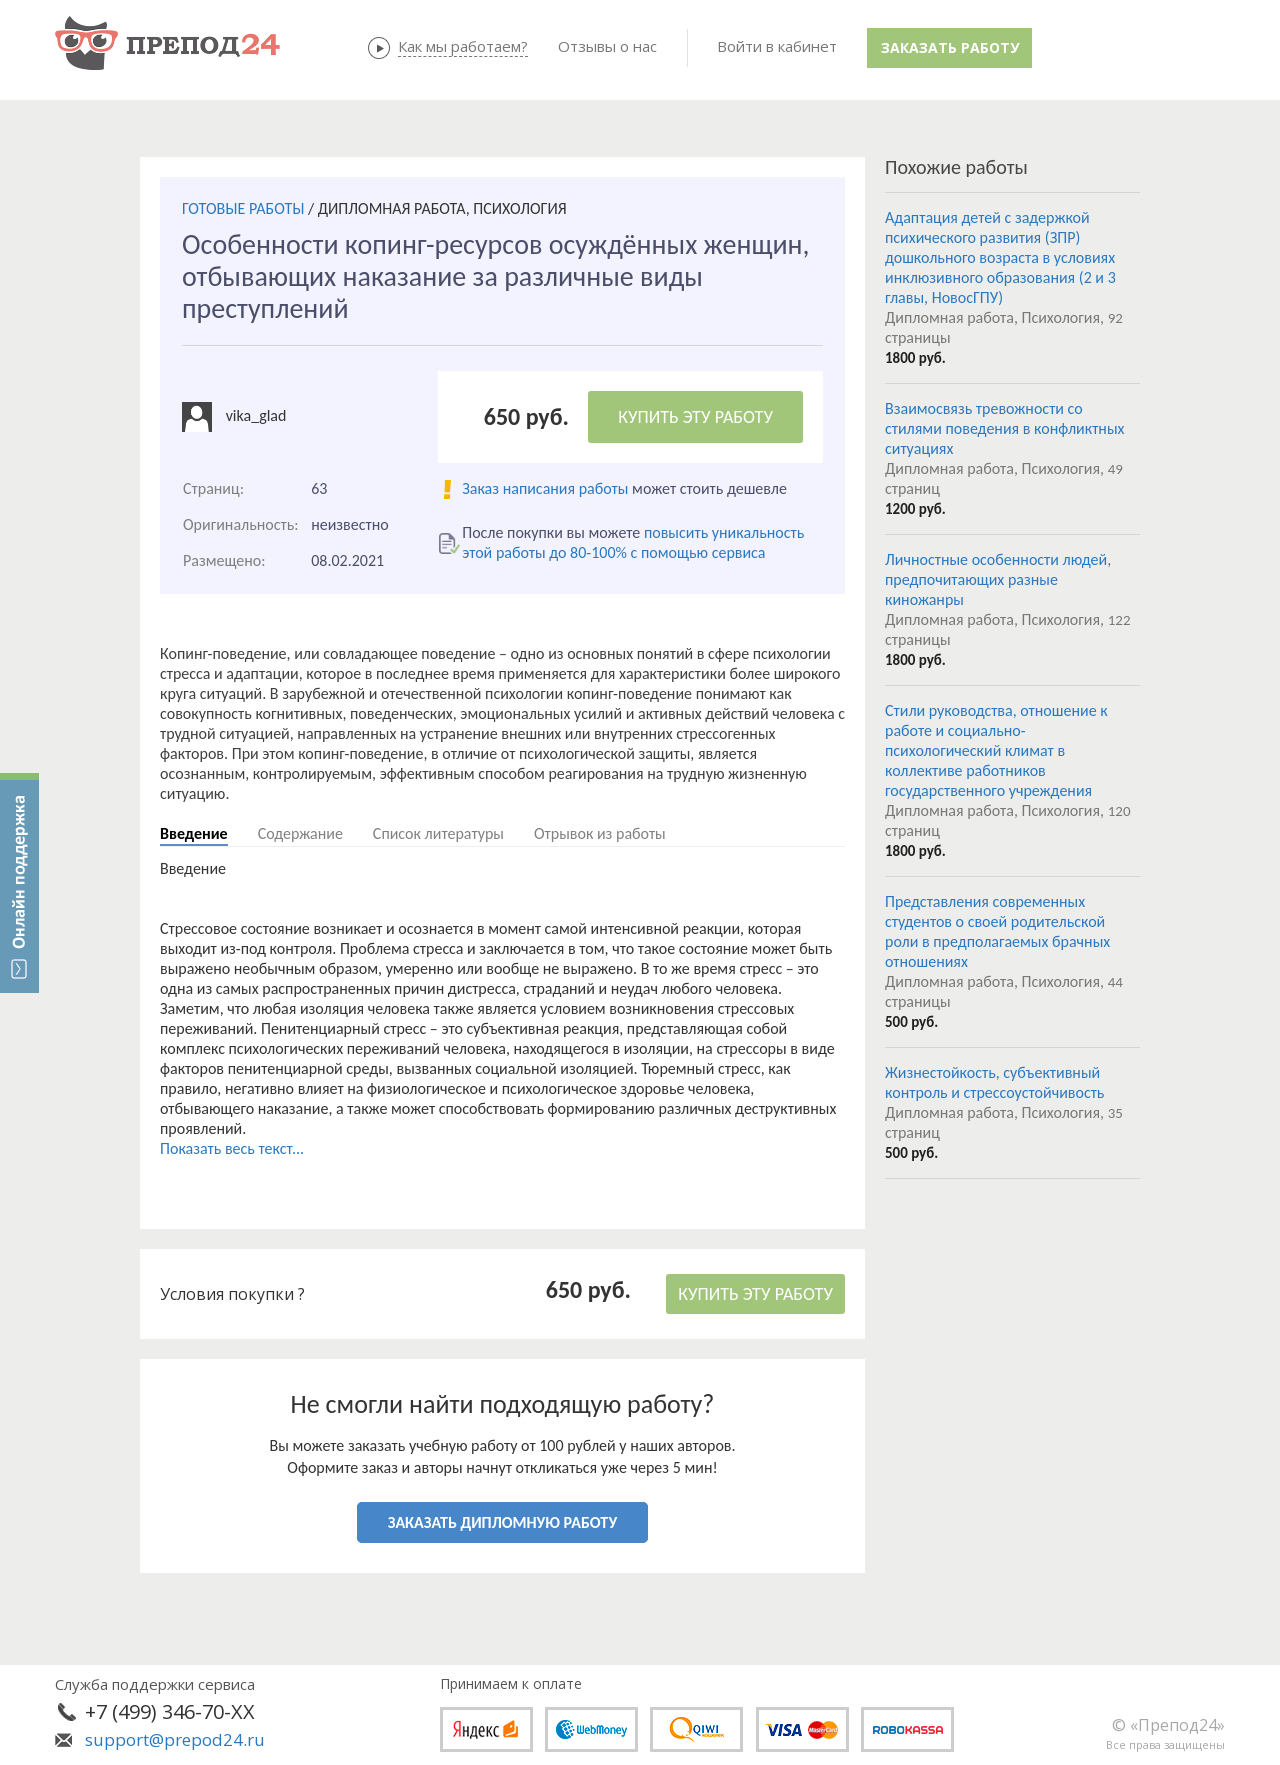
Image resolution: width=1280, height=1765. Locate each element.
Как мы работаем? (463, 46)
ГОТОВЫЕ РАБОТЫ (243, 208)
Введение (194, 833)
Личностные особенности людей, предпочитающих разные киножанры (998, 579)
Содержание (300, 833)
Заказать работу (950, 47)
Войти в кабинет (777, 46)
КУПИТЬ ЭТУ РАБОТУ (695, 417)
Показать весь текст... (232, 1148)
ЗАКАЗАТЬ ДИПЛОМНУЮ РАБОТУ (502, 1522)
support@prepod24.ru (175, 1739)
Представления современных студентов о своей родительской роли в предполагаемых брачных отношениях (997, 931)
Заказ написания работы (545, 488)
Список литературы (438, 833)
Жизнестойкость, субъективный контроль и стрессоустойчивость (994, 1082)
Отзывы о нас (607, 46)
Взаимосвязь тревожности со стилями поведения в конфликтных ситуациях (1004, 428)
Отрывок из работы (600, 833)
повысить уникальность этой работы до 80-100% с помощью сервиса (633, 542)
